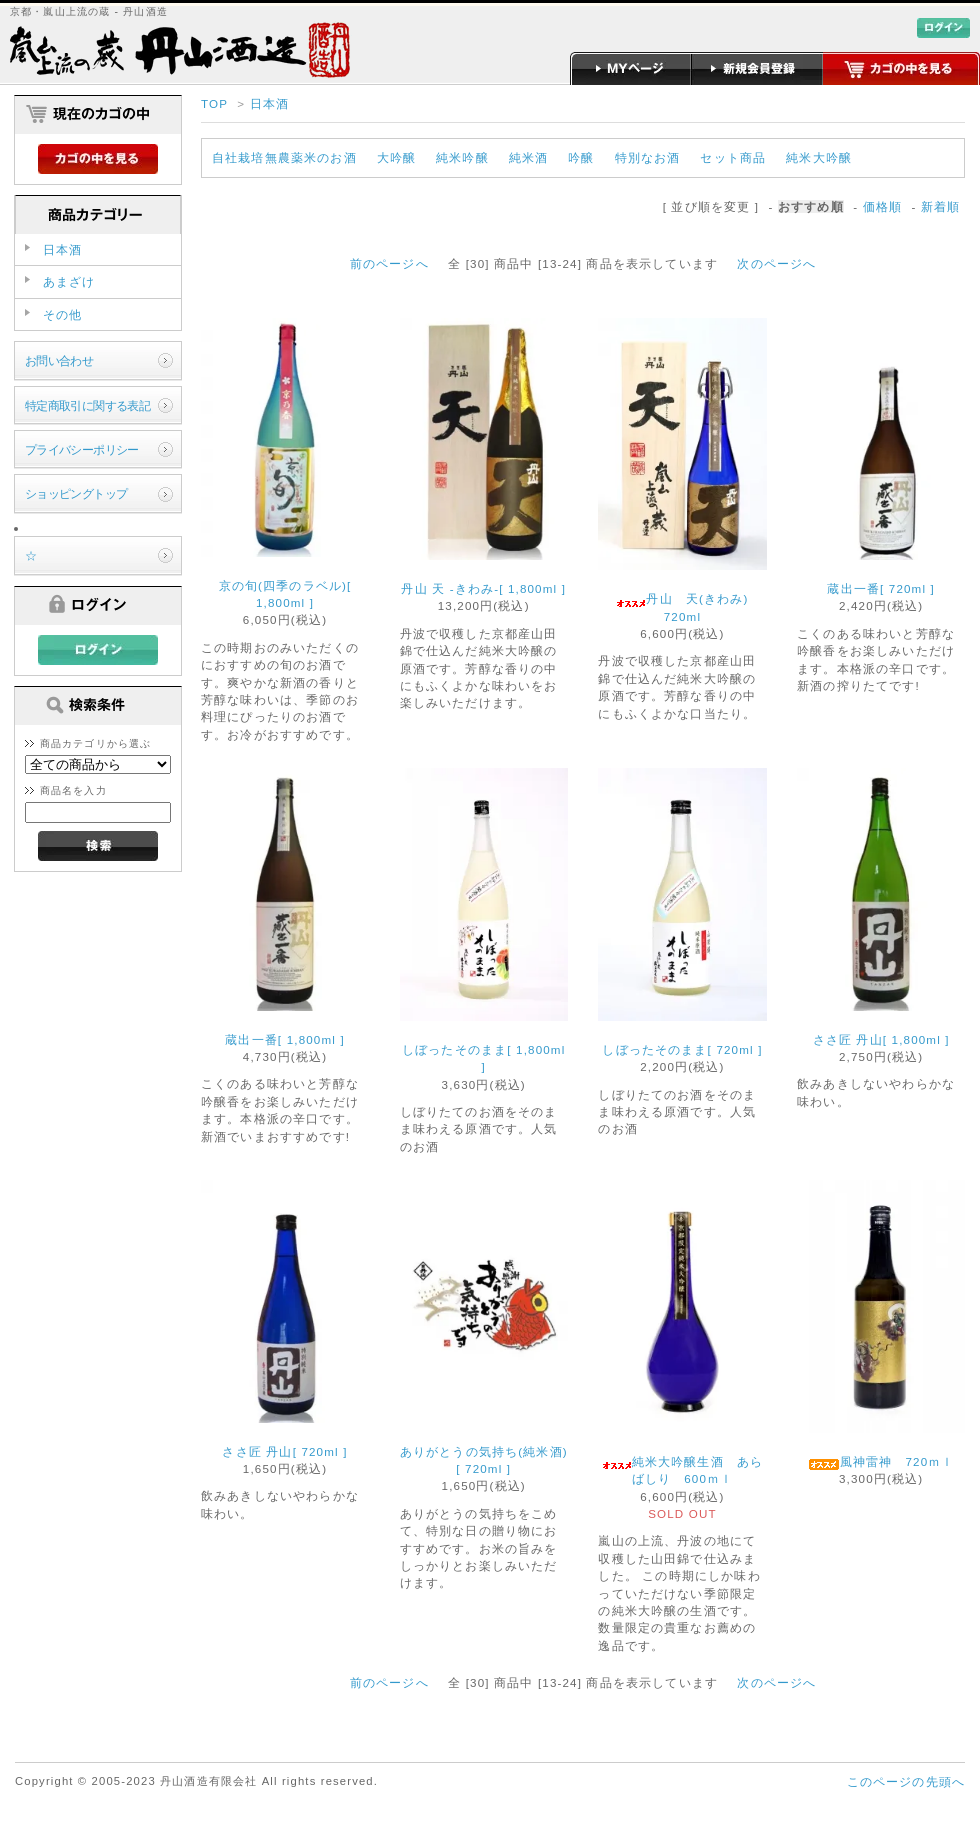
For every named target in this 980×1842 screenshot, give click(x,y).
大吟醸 (396, 157)
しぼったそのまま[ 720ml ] (682, 1049)
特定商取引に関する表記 (88, 405)
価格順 (882, 206)
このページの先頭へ (906, 1781)
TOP (214, 103)
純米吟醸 (462, 157)
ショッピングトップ (76, 493)
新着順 (940, 206)
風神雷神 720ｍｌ (881, 1462)
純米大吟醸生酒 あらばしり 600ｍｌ (683, 1470)
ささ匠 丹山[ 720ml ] (284, 1451)
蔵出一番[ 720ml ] (881, 588)
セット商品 (733, 157)
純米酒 (528, 157)
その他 (62, 314)
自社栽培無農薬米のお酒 (284, 157)
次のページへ (776, 263)
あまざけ (69, 281)
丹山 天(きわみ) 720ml (688, 607)
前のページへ (389, 263)
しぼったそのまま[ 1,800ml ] (483, 1058)
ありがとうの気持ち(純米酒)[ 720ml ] (484, 1460)
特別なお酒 (648, 157)
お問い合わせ (59, 360)
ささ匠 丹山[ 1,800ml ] (881, 1039)
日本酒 (269, 103)
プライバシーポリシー (82, 449)
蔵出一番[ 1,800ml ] (285, 1039)
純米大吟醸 (819, 157)
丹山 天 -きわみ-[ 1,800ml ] (483, 588)
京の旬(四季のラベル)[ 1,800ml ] (285, 594)
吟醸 (581, 157)
